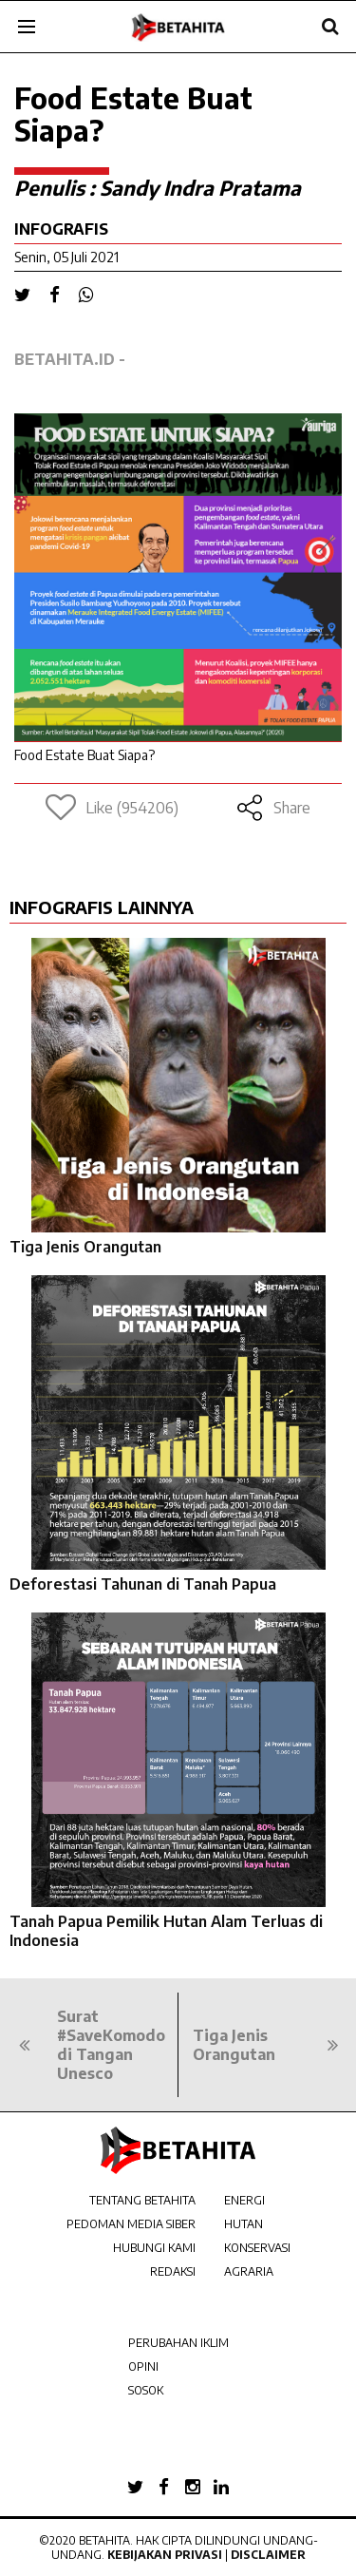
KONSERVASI (257, 2248)
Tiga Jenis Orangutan (85, 1246)
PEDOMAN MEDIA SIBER (131, 2224)
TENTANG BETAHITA (142, 2200)
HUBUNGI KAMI (154, 2248)
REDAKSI (173, 2271)
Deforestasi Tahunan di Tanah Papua (142, 1583)
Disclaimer (268, 2554)
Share (272, 807)
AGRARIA (248, 2271)
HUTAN (243, 2224)
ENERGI (244, 2200)
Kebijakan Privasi (164, 2554)
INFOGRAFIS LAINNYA (101, 907)
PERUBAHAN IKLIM (178, 2343)
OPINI (143, 2366)
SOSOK (145, 2390)
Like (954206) (112, 807)
